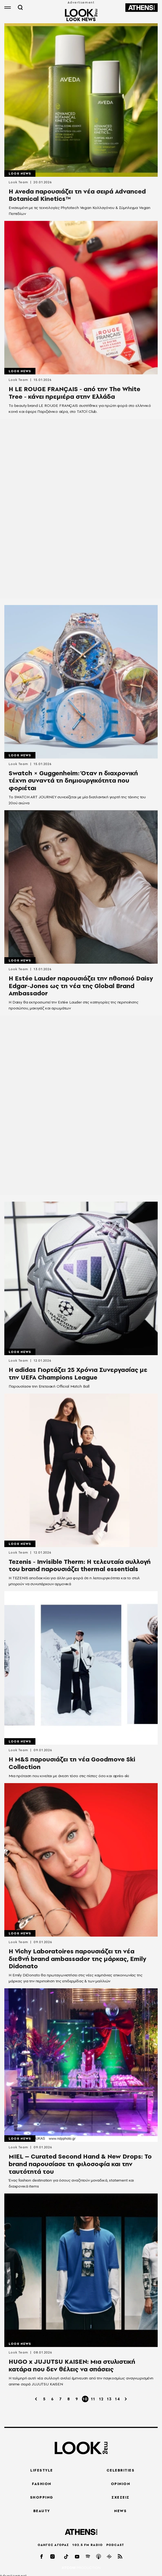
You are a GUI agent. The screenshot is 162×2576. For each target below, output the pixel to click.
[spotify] (88, 2556)
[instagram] (53, 2556)
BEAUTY (41, 2510)
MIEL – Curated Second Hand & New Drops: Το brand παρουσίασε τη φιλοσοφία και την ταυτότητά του (80, 2164)
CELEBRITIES (121, 2470)
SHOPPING (41, 2497)
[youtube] (77, 2556)
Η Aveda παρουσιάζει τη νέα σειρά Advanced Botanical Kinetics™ (77, 195)
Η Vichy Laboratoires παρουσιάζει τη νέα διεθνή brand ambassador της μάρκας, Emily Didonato (77, 1958)
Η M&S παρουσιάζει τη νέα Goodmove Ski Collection (72, 1763)
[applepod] (99, 2556)
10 (85, 2399)
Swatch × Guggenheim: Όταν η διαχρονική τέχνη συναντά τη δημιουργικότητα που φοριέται (73, 780)
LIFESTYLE (41, 2470)
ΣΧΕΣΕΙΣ (120, 2497)
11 (93, 2399)
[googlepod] (109, 2556)
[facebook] (42, 2556)
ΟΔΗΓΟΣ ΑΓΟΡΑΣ (53, 2545)
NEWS (120, 2510)
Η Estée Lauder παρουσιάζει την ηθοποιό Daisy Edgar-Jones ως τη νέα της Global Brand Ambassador (81, 986)
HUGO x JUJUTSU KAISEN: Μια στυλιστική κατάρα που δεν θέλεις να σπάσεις (72, 2365)
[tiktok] (66, 2556)
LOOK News (20, 173)
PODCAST (115, 2545)
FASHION (41, 2483)
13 (109, 2399)
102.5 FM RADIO (87, 2545)
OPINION (120, 2483)
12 (101, 2399)
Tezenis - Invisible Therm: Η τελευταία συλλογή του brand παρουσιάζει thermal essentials (80, 1565)
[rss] (120, 2556)
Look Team (18, 182)
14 (117, 2399)
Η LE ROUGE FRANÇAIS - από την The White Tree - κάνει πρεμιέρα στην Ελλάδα (74, 392)
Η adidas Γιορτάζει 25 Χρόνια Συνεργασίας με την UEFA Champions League (78, 1373)
